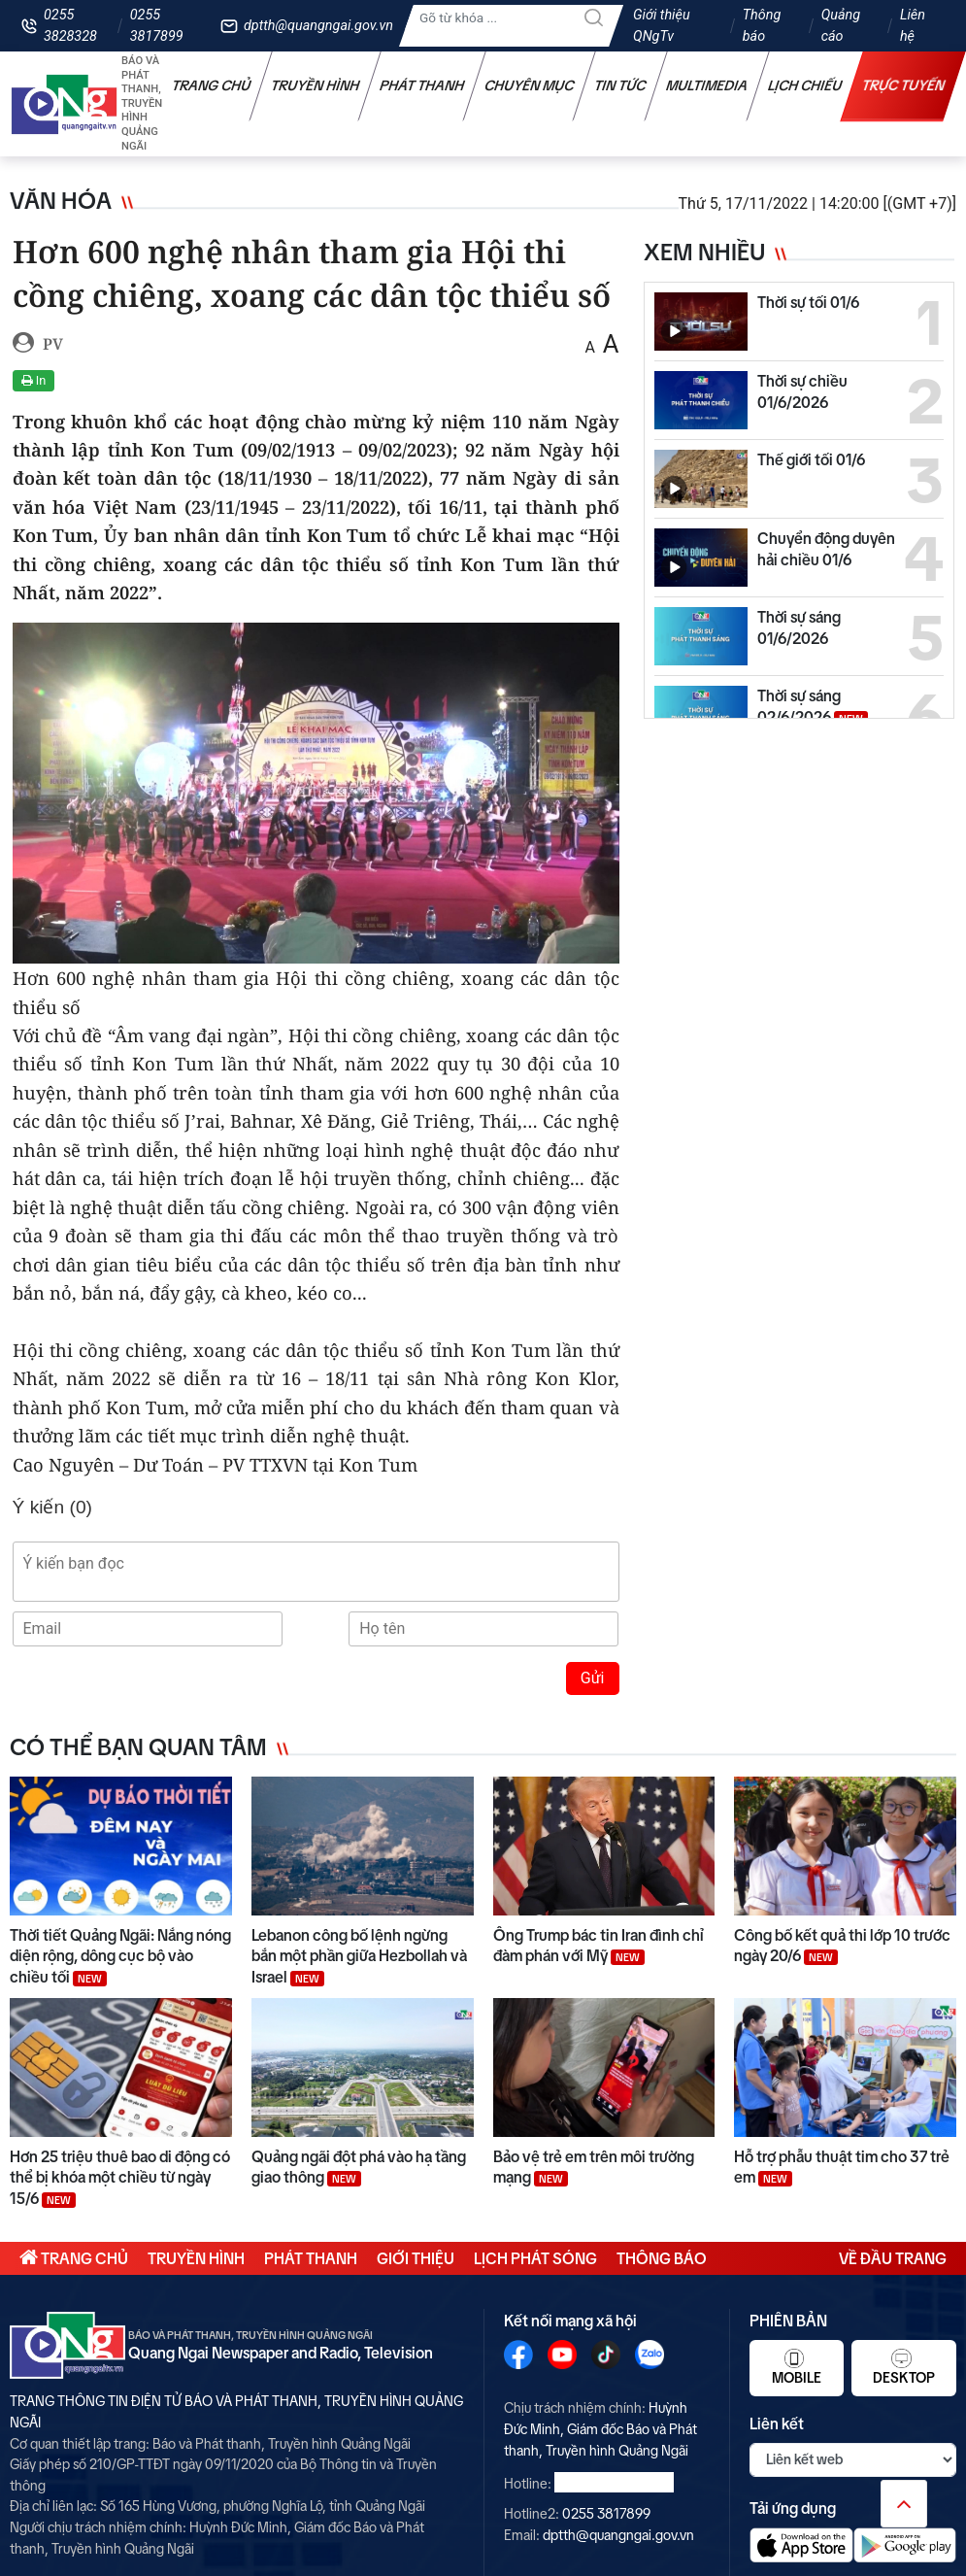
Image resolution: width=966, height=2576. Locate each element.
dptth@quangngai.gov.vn (318, 25)
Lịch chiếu (805, 85)
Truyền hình (315, 85)
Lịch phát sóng (535, 2258)
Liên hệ (912, 26)
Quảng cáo (840, 26)
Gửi (593, 1678)
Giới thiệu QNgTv (661, 26)
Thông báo (762, 26)
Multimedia (707, 85)
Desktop (904, 2367)
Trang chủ (211, 85)
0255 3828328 (70, 26)
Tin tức (620, 85)
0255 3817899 (156, 26)
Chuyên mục (530, 85)
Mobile (796, 2367)
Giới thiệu (415, 2258)
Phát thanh (422, 85)
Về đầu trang (893, 2258)
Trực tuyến (904, 85)
